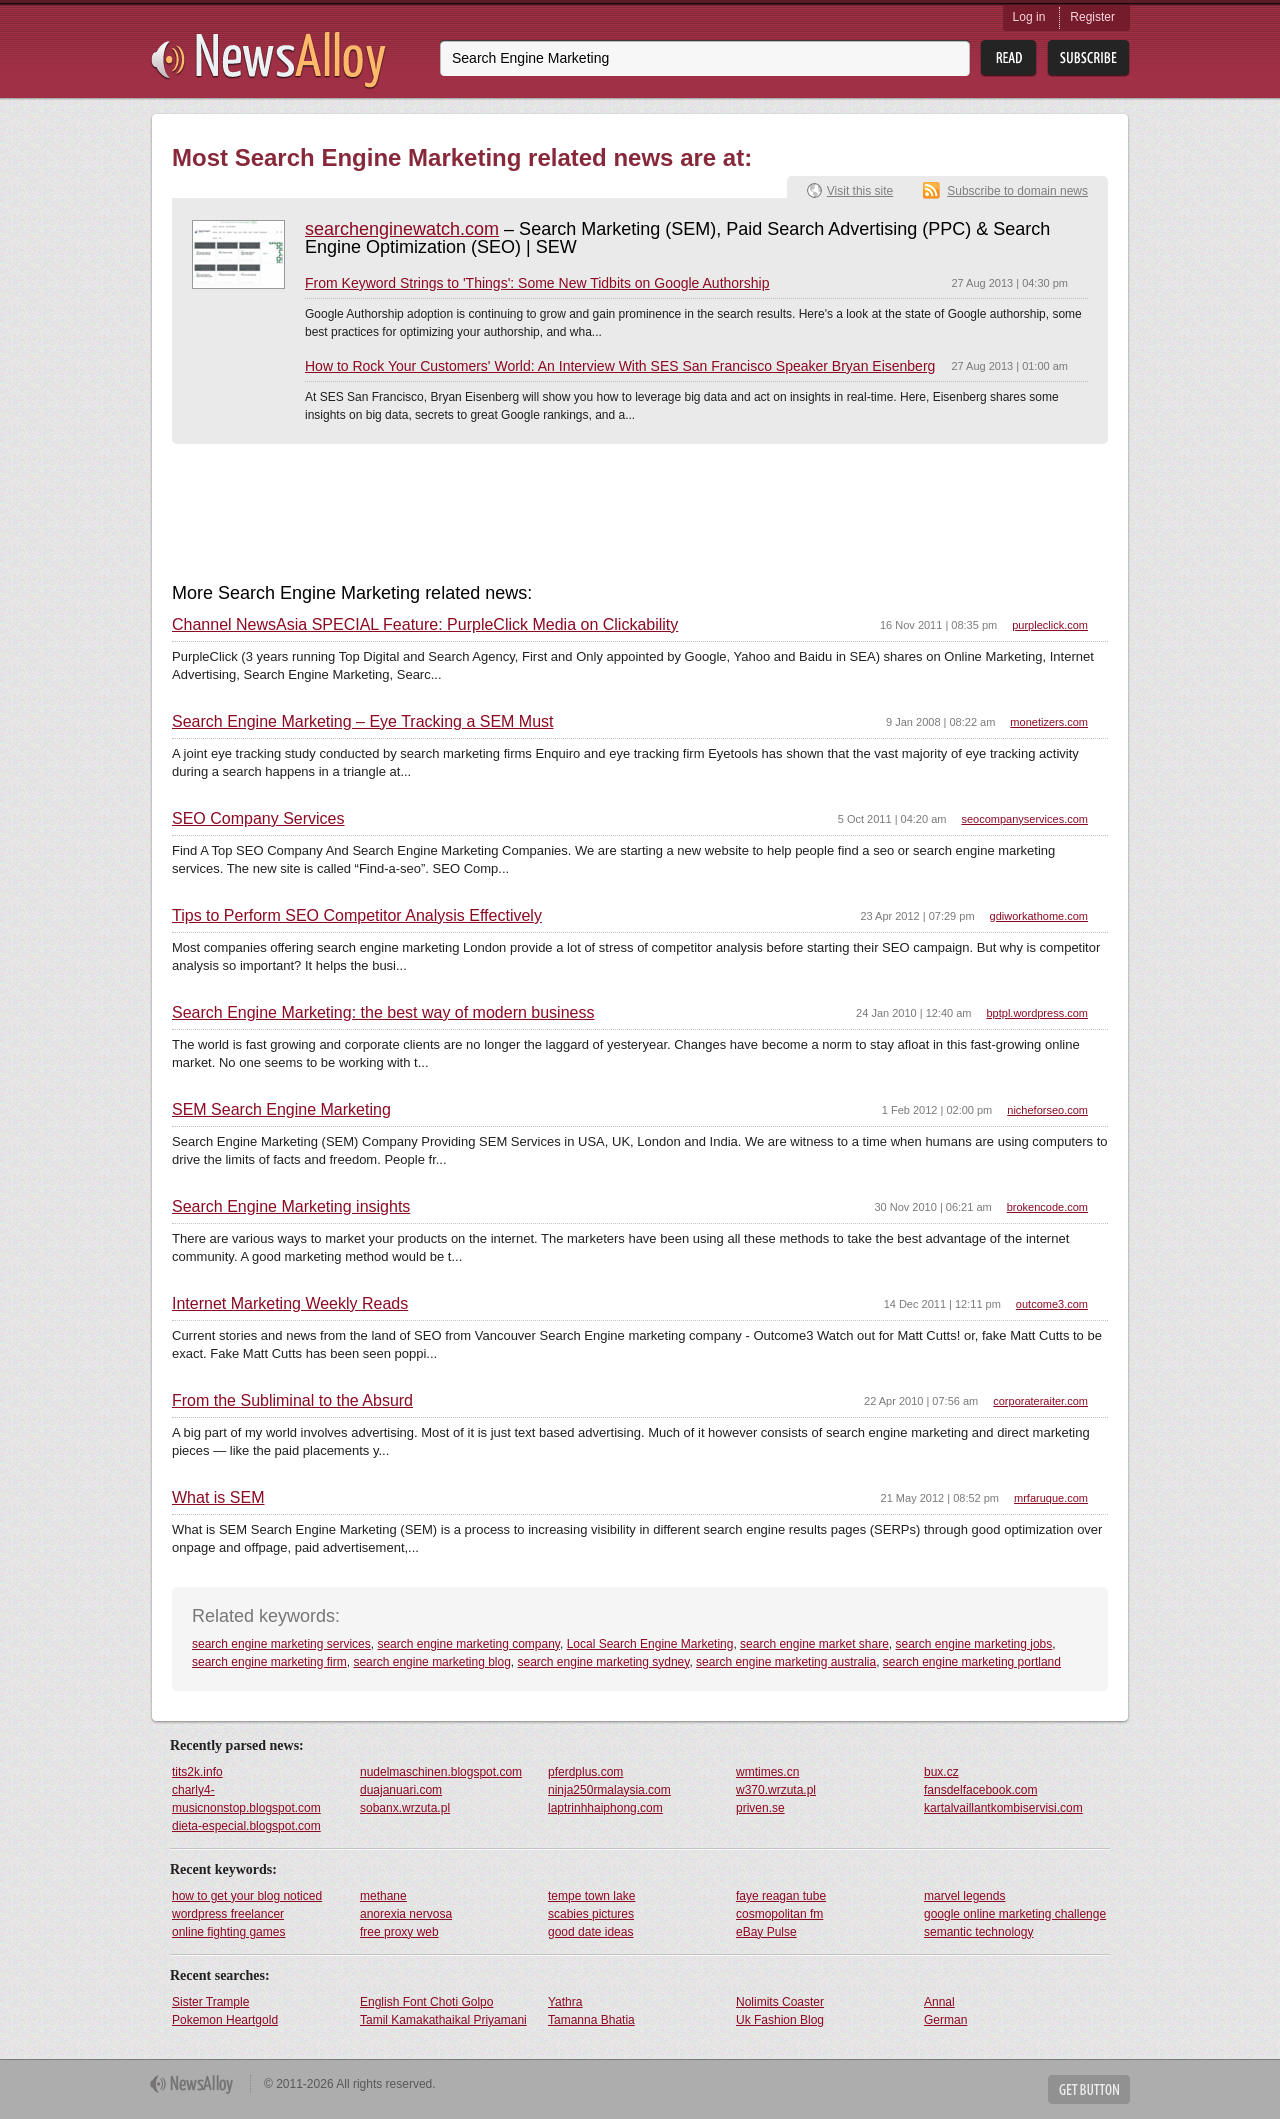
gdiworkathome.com (1039, 916)
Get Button (1089, 2089)
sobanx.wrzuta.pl (405, 1808)
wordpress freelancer (228, 1914)
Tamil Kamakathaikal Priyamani (443, 2020)
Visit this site (860, 191)
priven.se (760, 1808)
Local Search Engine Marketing (650, 1644)
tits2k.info (197, 1772)
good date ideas (590, 1932)
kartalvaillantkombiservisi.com (1003, 1808)
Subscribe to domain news (1017, 191)
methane (383, 1896)
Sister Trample (210, 2002)
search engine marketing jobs (974, 1644)
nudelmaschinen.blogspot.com (441, 1772)
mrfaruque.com (1051, 1498)
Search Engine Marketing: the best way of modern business (383, 1013)
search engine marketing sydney (604, 1662)
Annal (939, 2002)
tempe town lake (591, 1896)
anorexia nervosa (406, 1914)
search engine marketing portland (972, 1662)
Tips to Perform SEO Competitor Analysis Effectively (357, 916)
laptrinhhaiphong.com (605, 1808)
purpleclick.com (1050, 625)
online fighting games (228, 1932)
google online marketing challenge (1015, 1914)
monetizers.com (1049, 722)
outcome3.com (1052, 1304)
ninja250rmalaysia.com (609, 1790)
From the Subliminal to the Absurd (292, 1401)
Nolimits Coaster (780, 2002)
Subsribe (1088, 58)
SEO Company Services (258, 819)
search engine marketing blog (431, 1662)
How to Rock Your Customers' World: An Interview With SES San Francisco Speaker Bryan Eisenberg (620, 366)
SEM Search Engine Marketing (281, 1110)
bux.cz (941, 1772)
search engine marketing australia (786, 1662)
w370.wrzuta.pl (776, 1790)
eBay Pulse (766, 1932)
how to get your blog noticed (247, 1896)
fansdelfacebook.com (980, 1790)
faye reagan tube (781, 1896)
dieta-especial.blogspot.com (246, 1826)
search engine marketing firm (269, 1662)
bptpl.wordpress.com (1038, 1013)
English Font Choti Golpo (426, 2002)
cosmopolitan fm (779, 1914)
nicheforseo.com (1047, 1110)
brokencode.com (1047, 1207)
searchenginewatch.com (402, 229)
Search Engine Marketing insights (291, 1207)
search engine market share (814, 1644)
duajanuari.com (401, 1790)
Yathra (565, 2002)
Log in (1029, 17)
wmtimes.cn (767, 1772)
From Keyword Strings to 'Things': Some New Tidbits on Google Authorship (537, 283)
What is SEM (218, 1498)
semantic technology (978, 1932)
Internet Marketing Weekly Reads (290, 1304)
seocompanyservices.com (1024, 819)
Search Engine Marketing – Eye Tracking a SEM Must (363, 722)
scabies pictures (591, 1914)
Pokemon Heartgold (225, 2020)
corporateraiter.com (1040, 1401)
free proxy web (399, 1932)
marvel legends (964, 1896)
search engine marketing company (468, 1644)
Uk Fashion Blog (780, 2020)
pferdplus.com (585, 1772)
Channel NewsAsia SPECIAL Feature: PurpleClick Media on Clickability (425, 625)
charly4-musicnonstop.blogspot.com (246, 1799)
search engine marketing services (281, 1644)
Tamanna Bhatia (591, 2020)
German (945, 2020)
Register (1092, 17)
